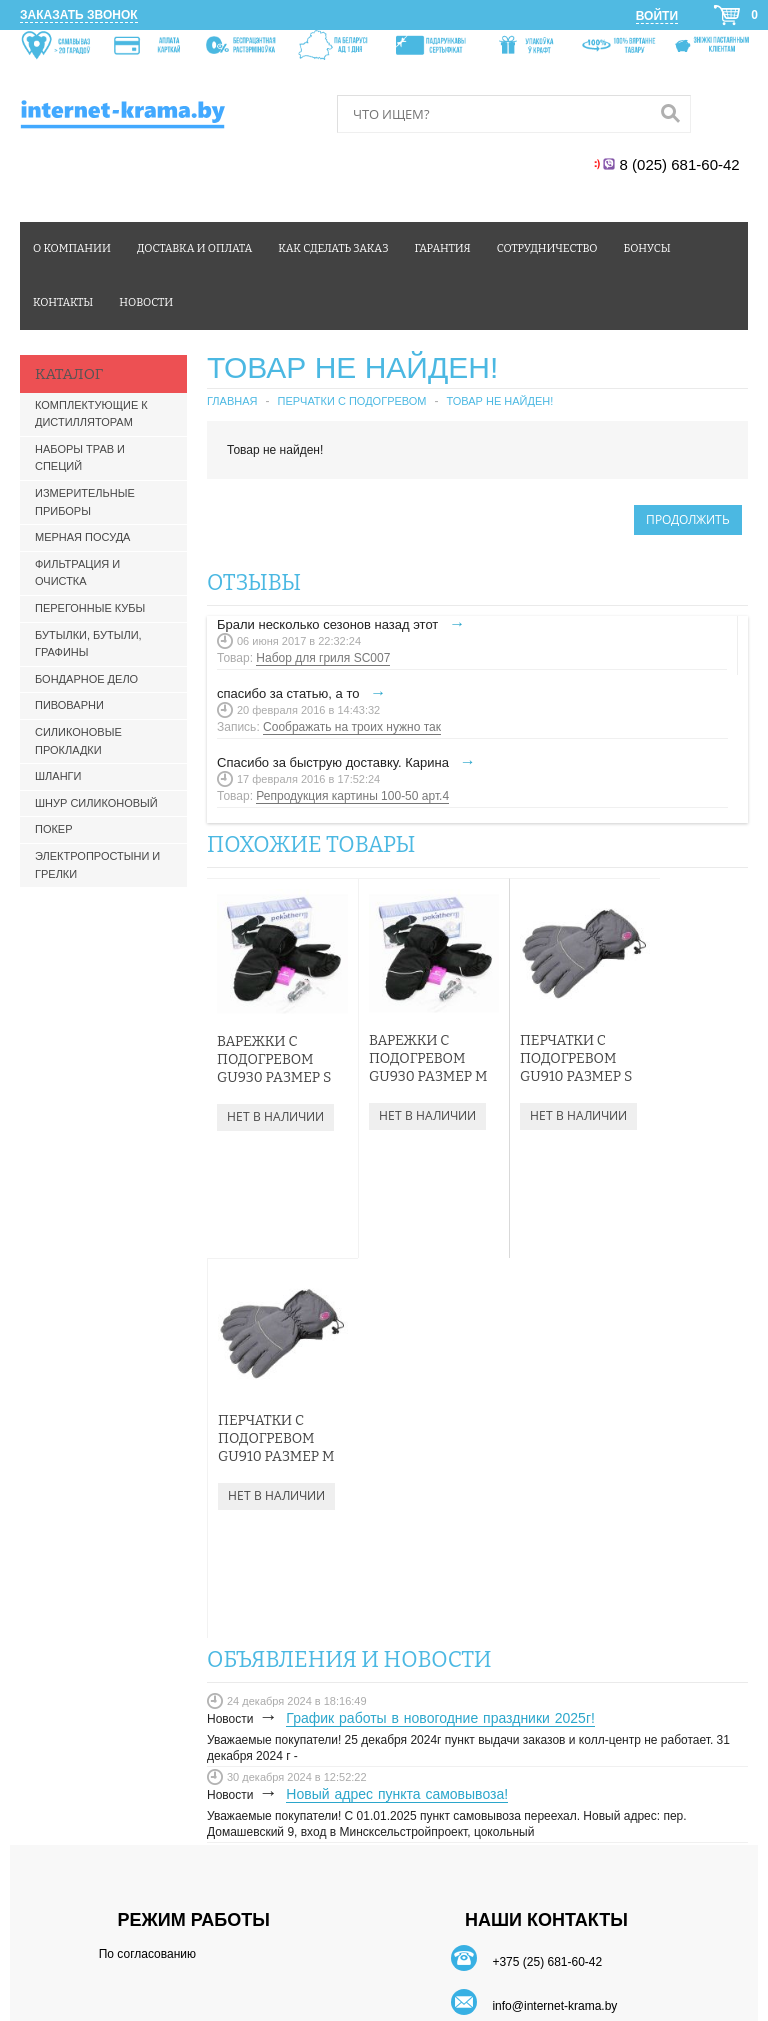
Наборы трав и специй (80, 458)
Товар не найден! (500, 401)
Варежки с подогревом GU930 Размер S (274, 1043)
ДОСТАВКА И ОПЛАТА (546, 1774)
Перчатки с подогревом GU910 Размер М (674, 1051)
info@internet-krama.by (554, 1626)
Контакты (63, 302)
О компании (72, 248)
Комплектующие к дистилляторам (91, 414)
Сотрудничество (547, 248)
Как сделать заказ (333, 248)
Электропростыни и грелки (97, 865)
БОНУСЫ (546, 1794)
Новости (146, 302)
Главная (232, 401)
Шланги (58, 776)
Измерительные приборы (85, 502)
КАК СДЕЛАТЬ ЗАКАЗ (546, 1753)
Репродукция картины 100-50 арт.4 (352, 796)
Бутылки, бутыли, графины (88, 644)
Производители (483, 1883)
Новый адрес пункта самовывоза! (397, 1414)
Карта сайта (390, 1883)
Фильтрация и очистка (77, 573)
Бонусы (646, 248)
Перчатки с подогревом (351, 401)
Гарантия (443, 248)
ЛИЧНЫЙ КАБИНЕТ (546, 1733)
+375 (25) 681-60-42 (547, 1582)
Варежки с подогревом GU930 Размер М (404, 1051)
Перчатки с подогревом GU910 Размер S (545, 1042)
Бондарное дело (86, 679)
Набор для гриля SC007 (323, 658)
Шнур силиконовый (96, 803)
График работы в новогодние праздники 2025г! (440, 1338)
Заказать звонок (79, 15)
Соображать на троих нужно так (352, 727)
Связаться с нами (291, 1883)
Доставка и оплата (194, 248)
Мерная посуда (82, 537)
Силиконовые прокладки (78, 741)
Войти (657, 16)
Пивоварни (69, 705)
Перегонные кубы (90, 608)
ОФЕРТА (546, 1814)
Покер (54, 829)
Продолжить (688, 519)
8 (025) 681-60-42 (681, 164)
